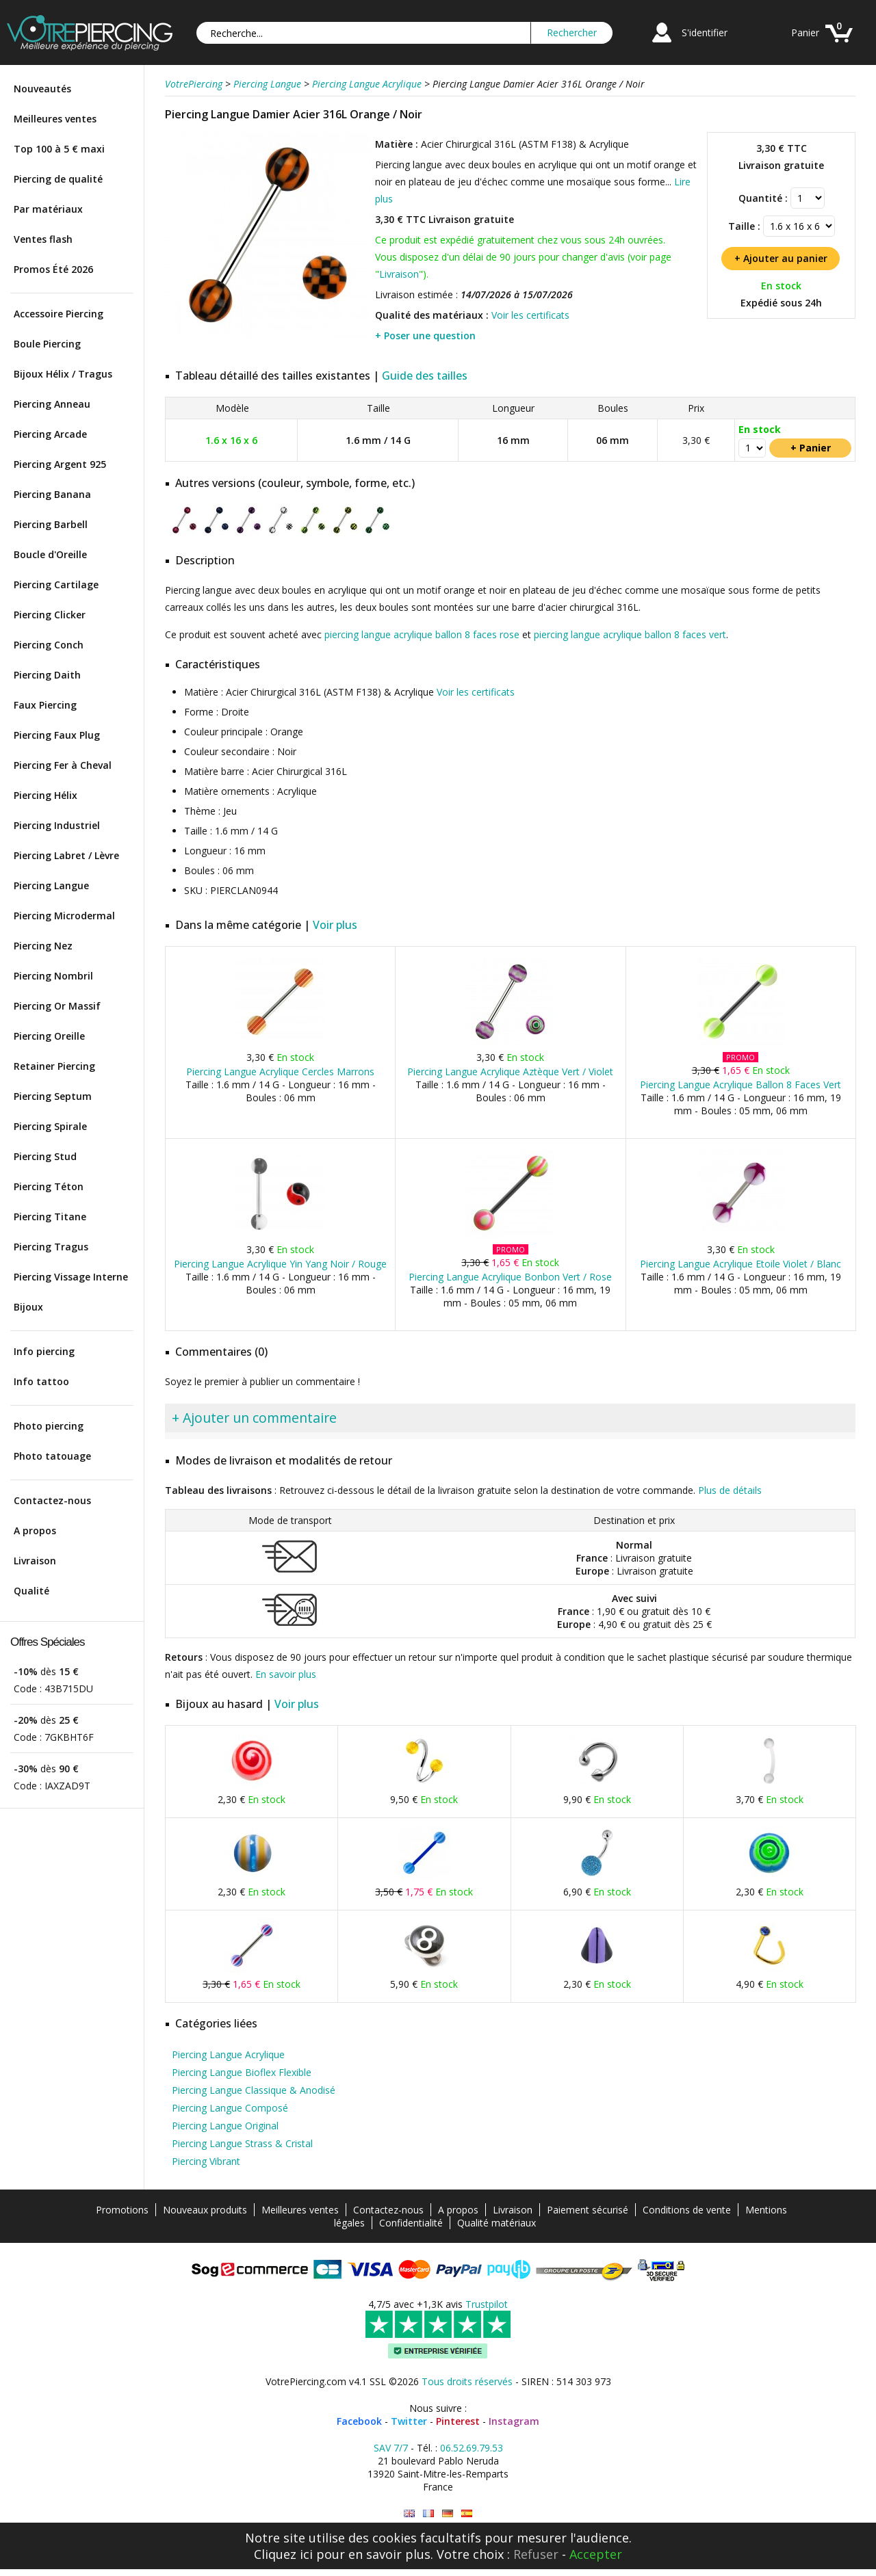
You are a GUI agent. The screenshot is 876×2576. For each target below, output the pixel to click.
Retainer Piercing (54, 1066)
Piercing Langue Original (225, 2125)
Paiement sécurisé (587, 2209)
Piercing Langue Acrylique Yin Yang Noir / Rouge (280, 1263)
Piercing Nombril (53, 975)
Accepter (595, 2554)
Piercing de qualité (58, 178)
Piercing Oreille (49, 1035)
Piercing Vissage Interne (71, 1276)
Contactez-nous (52, 1500)
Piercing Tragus (51, 1246)
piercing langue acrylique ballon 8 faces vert (630, 634)
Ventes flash (43, 239)
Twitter (409, 2421)
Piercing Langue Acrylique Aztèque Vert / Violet (510, 1071)
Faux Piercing (45, 704)
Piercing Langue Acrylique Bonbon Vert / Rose (510, 1276)
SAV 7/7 (391, 2447)
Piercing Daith (47, 674)
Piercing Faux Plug (57, 734)
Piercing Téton (48, 1186)
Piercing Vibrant (206, 2161)
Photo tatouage (52, 1455)
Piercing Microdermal (64, 915)
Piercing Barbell (51, 524)
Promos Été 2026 (53, 269)
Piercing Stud (45, 1156)
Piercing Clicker (50, 614)
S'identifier (704, 32)
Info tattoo (41, 1381)
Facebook (359, 2421)
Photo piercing (48, 1425)
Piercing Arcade (50, 434)
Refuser (535, 2554)
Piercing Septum (53, 1096)
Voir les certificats (530, 314)
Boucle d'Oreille (50, 554)
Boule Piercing (47, 343)
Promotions (122, 2209)
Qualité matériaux (496, 2222)
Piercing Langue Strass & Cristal (242, 2143)
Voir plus (335, 924)
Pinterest (458, 2421)
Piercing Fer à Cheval (63, 765)
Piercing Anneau (52, 403)
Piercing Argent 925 (60, 464)
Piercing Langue (51, 885)
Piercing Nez (43, 945)
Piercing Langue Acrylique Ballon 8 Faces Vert (740, 1084)
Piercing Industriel (57, 825)
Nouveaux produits (205, 2209)
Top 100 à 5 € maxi (59, 148)
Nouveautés (42, 88)
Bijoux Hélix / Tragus (63, 373)
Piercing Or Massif (57, 1005)
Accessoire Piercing (58, 313)
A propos (35, 1530)
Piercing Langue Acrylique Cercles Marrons (280, 1071)
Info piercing (44, 1351)
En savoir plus (285, 1674)
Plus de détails (730, 1490)
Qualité (31, 1590)
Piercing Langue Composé (230, 2107)
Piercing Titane (50, 1216)
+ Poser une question (425, 335)
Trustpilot (486, 2304)
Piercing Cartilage (56, 584)
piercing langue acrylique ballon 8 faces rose (421, 634)
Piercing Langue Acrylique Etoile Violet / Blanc (740, 1263)
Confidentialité (411, 2222)
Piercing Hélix (45, 795)
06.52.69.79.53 (471, 2447)
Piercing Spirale (50, 1126)
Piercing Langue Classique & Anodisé (253, 2090)
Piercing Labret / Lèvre (66, 855)
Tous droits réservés (467, 2381)
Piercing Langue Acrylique (228, 2054)
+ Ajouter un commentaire (254, 1417)
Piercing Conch (48, 644)
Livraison (35, 1560)
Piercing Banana (52, 494)
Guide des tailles (424, 375)
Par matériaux (48, 208)
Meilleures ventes (55, 118)
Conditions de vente (687, 2209)
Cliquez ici (283, 2554)
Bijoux (28, 1306)
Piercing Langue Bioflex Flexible (241, 2072)
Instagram (514, 2421)
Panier (805, 32)
